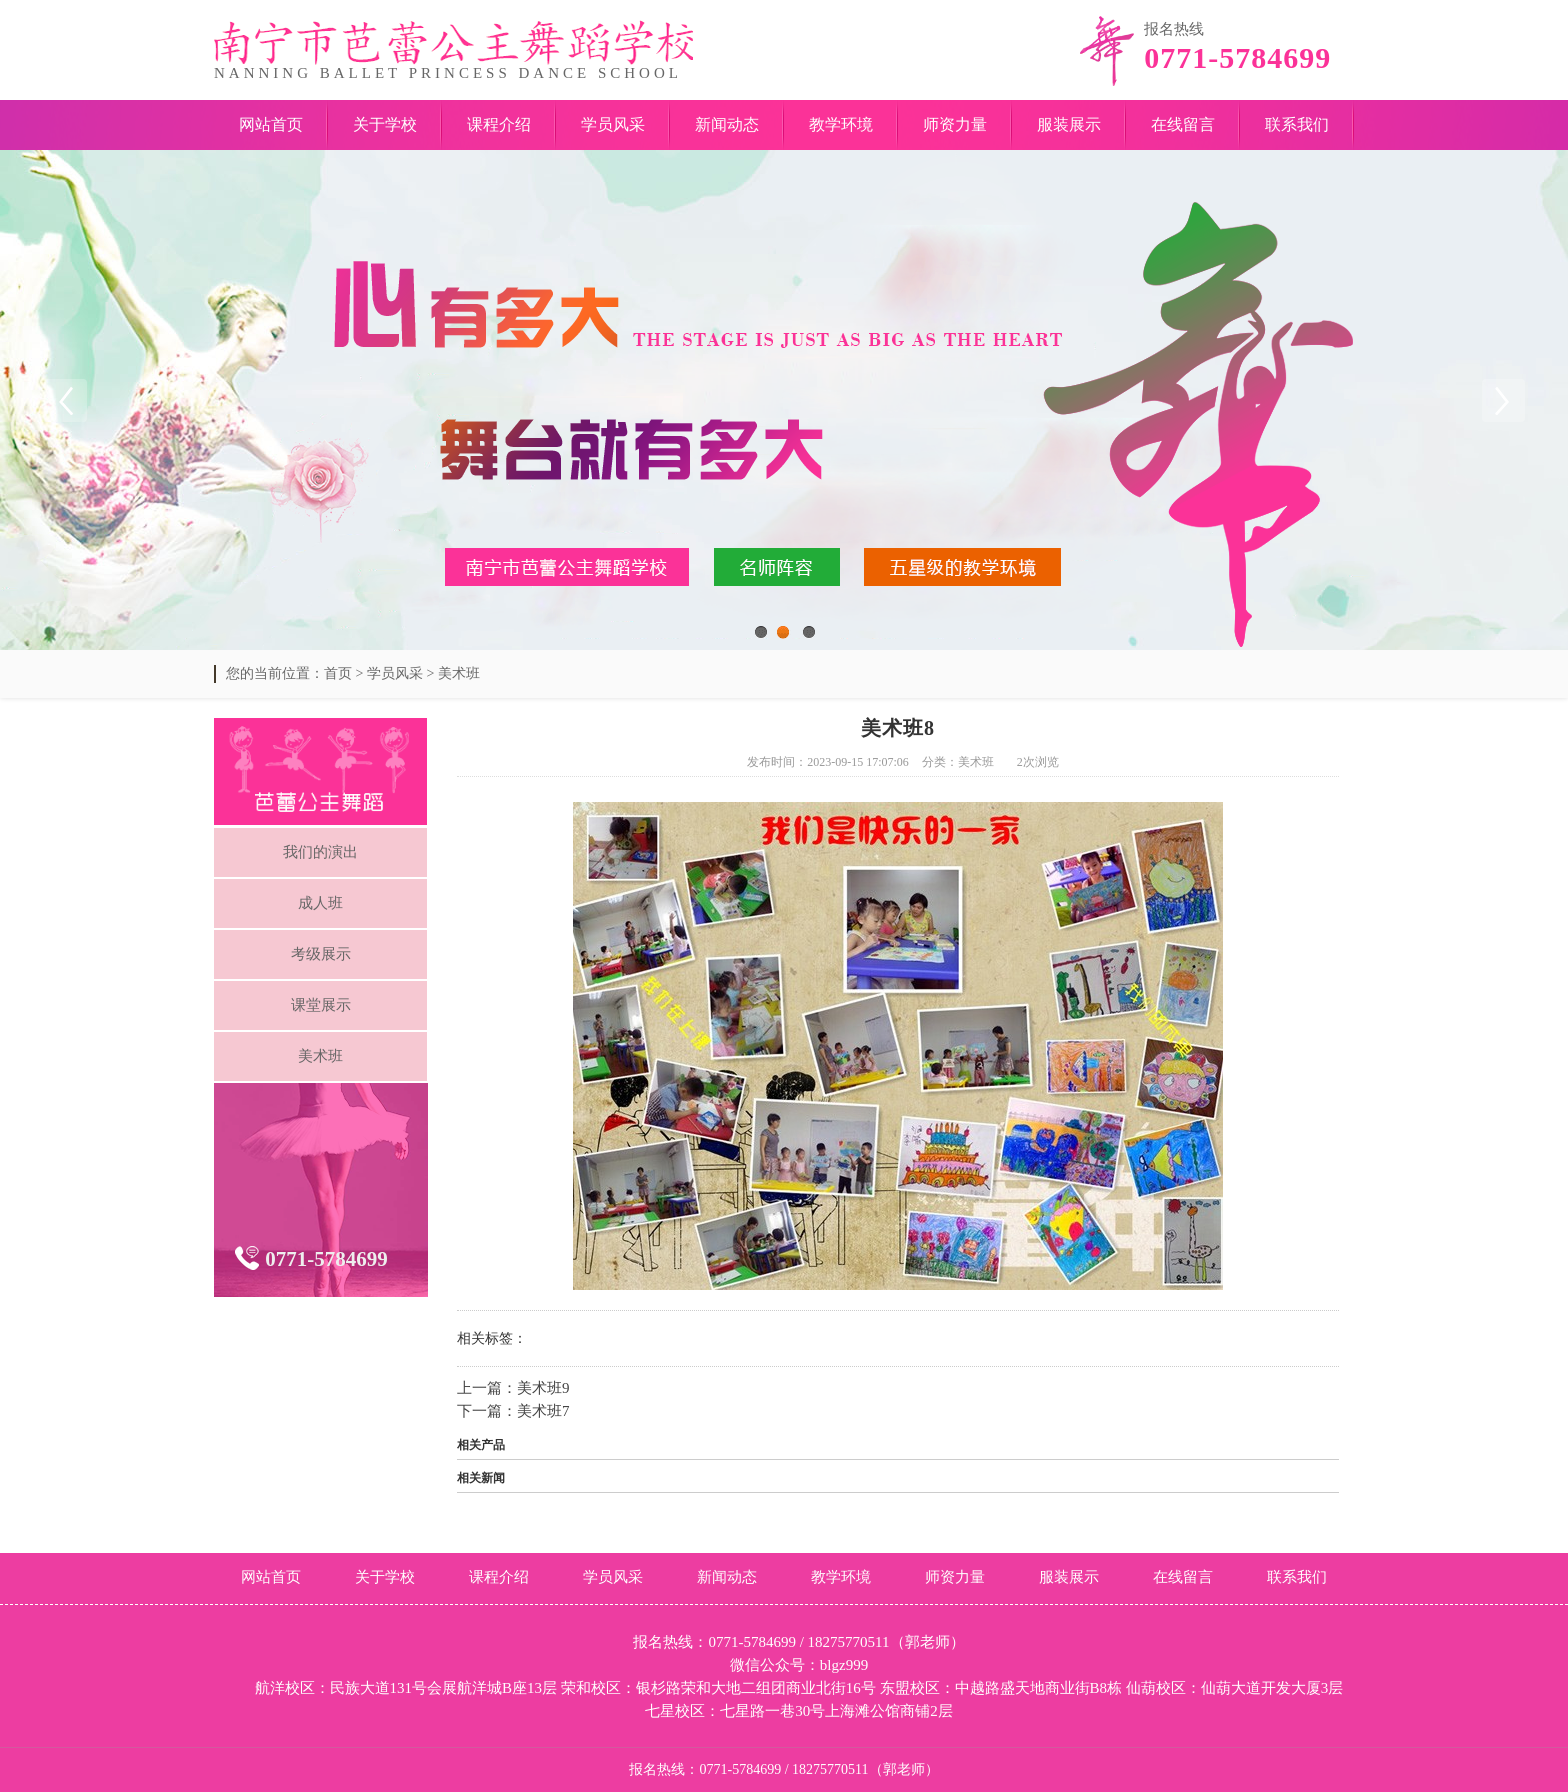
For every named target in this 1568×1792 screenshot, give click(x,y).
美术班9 (543, 1388)
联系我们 (1297, 124)
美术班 (459, 673)
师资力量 (955, 124)
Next (1503, 400)
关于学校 (385, 124)
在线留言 (1183, 124)
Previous (65, 400)
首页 (338, 673)
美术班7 (543, 1411)
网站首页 (271, 124)
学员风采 (613, 124)
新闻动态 (727, 124)
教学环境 (841, 124)
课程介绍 (499, 124)
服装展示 (1069, 124)
